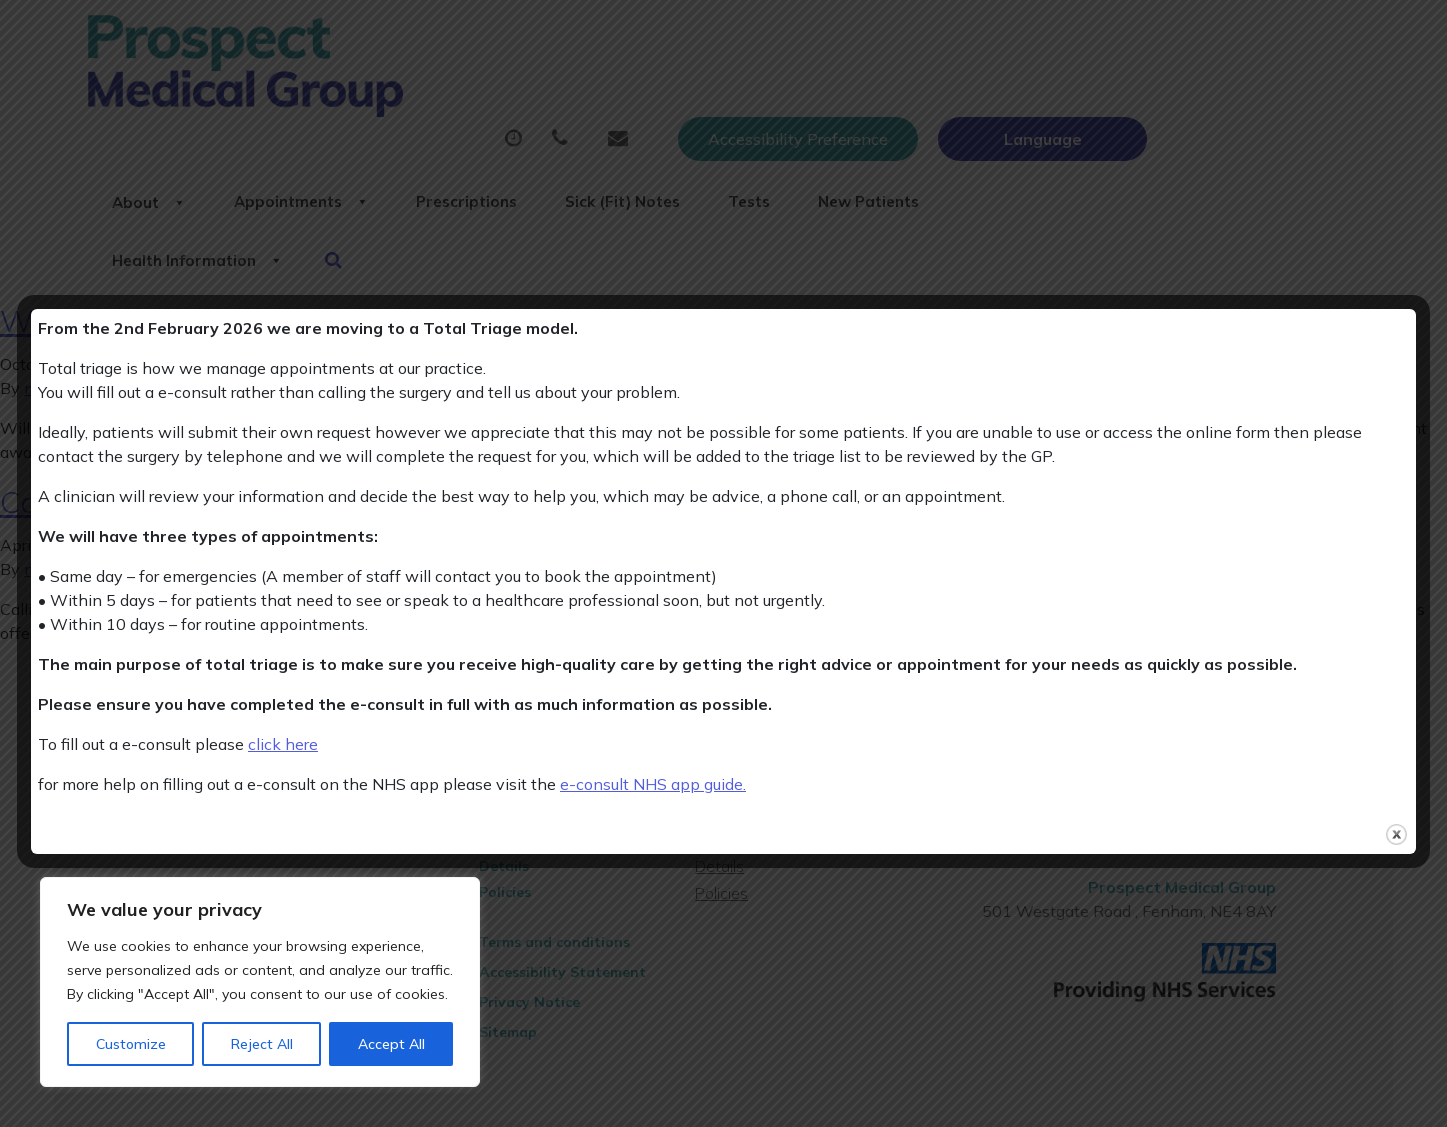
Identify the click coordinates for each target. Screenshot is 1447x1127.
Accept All (391, 1044)
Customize (131, 1044)
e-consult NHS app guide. (653, 784)
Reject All (262, 1044)
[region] (260, 982)
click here (283, 744)
